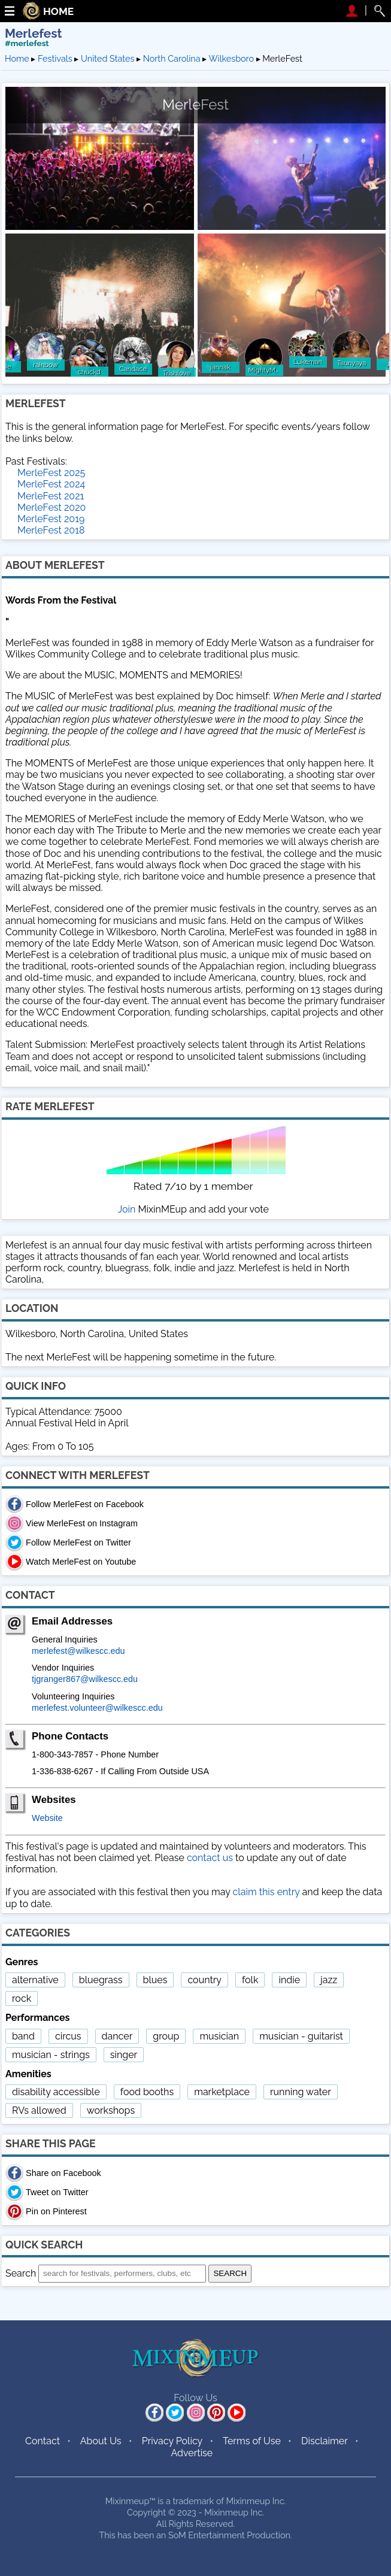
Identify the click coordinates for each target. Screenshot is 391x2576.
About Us (101, 2441)
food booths (147, 2092)
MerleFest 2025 (51, 472)
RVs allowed (39, 2110)
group (166, 2036)
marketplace (222, 2092)
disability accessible (56, 2092)
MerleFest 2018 (51, 530)
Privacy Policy (172, 2441)
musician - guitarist (301, 2036)
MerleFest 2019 (50, 519)
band (23, 2036)
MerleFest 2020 (51, 507)
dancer (117, 2036)
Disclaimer (324, 2441)
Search (20, 2272)
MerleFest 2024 (51, 484)
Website (47, 1818)
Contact (42, 2441)
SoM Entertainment (206, 2535)
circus (68, 2036)
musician (219, 2036)
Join (127, 1209)
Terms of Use (252, 2441)
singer (123, 2054)
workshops (111, 2110)
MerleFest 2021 (50, 496)
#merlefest (27, 43)
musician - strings (51, 2054)
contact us (210, 1857)
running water (300, 2092)
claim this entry (266, 1892)
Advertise (192, 2453)
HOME (58, 11)
